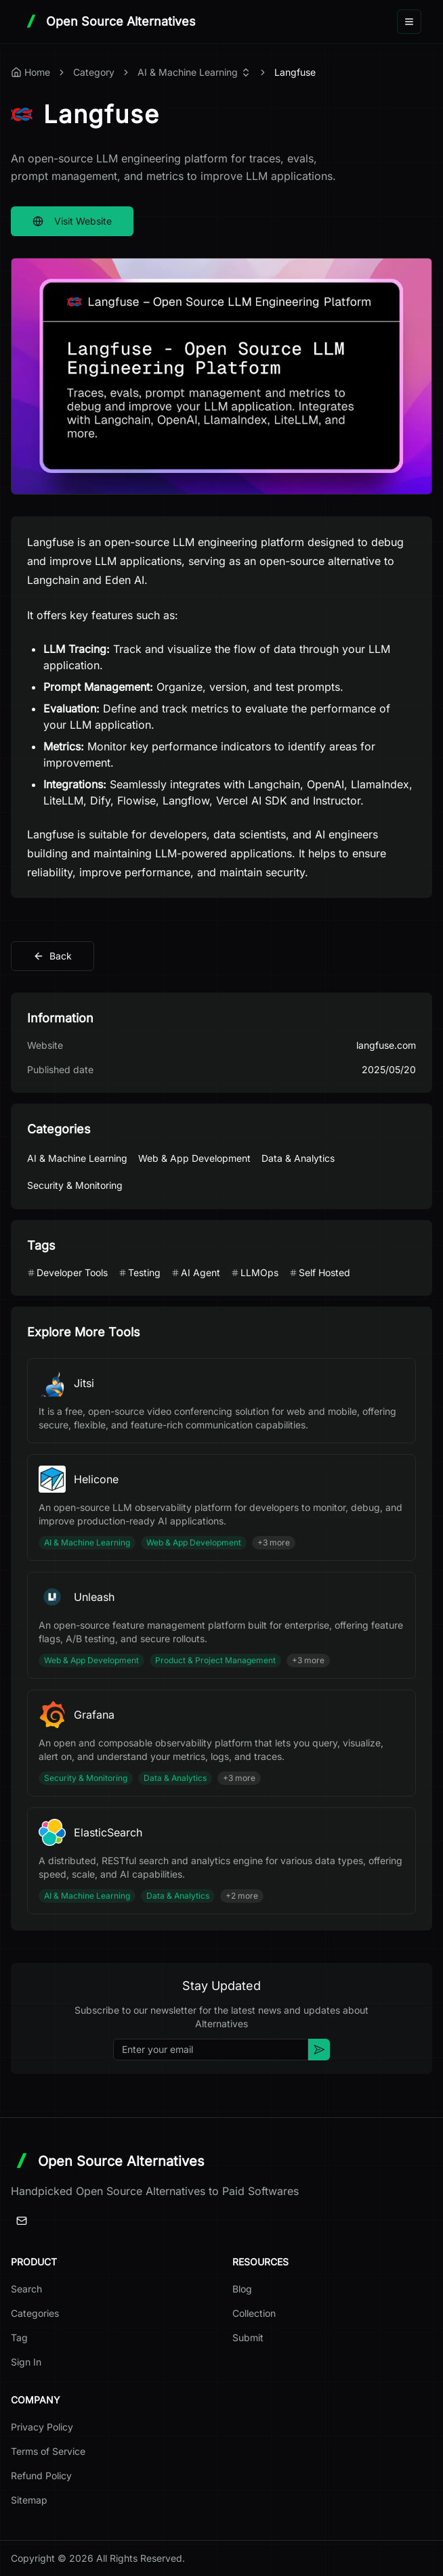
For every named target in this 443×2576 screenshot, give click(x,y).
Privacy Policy (42, 2427)
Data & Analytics (298, 1158)
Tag (19, 2337)
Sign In (26, 2362)
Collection (254, 2313)
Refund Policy (41, 2475)
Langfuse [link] (295, 72)
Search (26, 2289)
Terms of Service (48, 2451)
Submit (247, 2337)
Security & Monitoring (75, 1185)
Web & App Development (194, 1158)
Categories (35, 2313)
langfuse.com (386, 1045)
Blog (242, 2289)
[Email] (22, 2221)
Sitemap (29, 2500)
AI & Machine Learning (188, 72)
